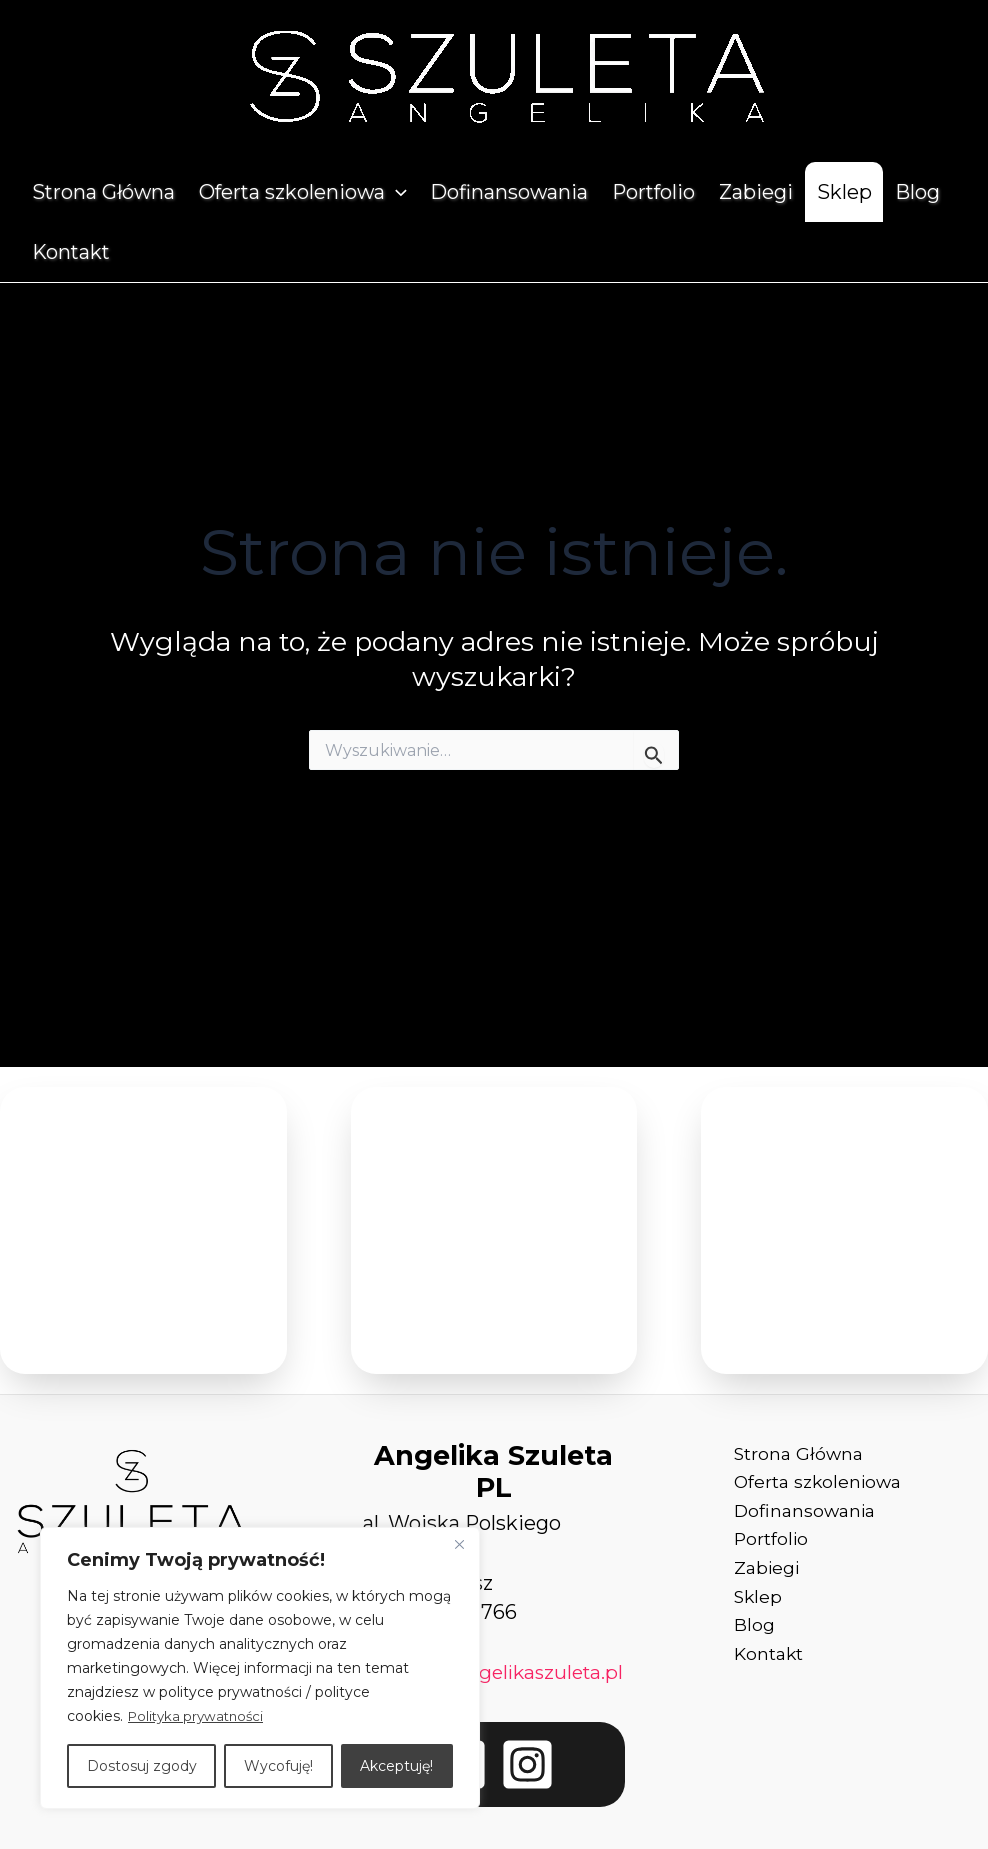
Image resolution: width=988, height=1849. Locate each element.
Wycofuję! (278, 1766)
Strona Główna (103, 192)
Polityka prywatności (200, 1716)
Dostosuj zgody (142, 1766)
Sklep (844, 192)
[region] (260, 1668)
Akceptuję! (396, 1766)
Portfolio (653, 192)
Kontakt (71, 252)
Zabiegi (756, 192)
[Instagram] (527, 1794)
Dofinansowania (509, 192)
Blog (917, 192)
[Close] (459, 1544)
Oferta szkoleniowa (303, 192)
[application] (396, 192)
